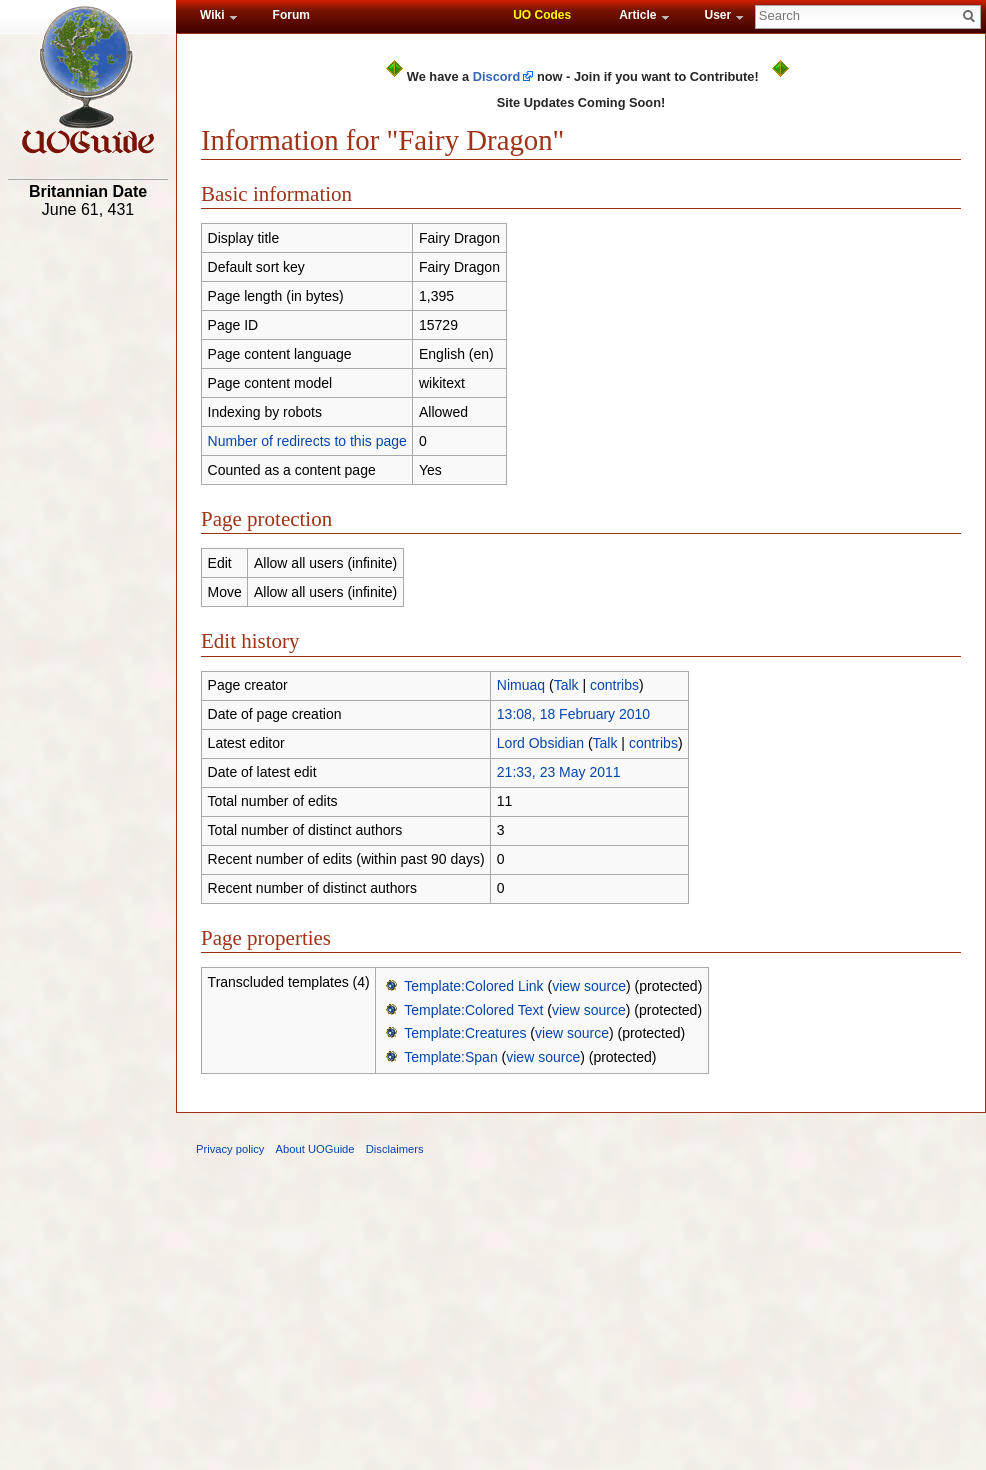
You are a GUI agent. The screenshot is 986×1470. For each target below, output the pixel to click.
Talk (566, 685)
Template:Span (450, 1057)
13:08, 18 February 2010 (573, 714)
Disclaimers (395, 1149)
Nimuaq (521, 685)
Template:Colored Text (473, 1010)
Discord (497, 76)
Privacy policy (230, 1149)
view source (589, 986)
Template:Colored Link (473, 986)
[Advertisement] (88, 537)
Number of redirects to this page (307, 441)
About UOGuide (315, 1149)
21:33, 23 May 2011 (559, 772)
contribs (614, 685)
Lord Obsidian (540, 743)
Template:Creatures (465, 1033)
